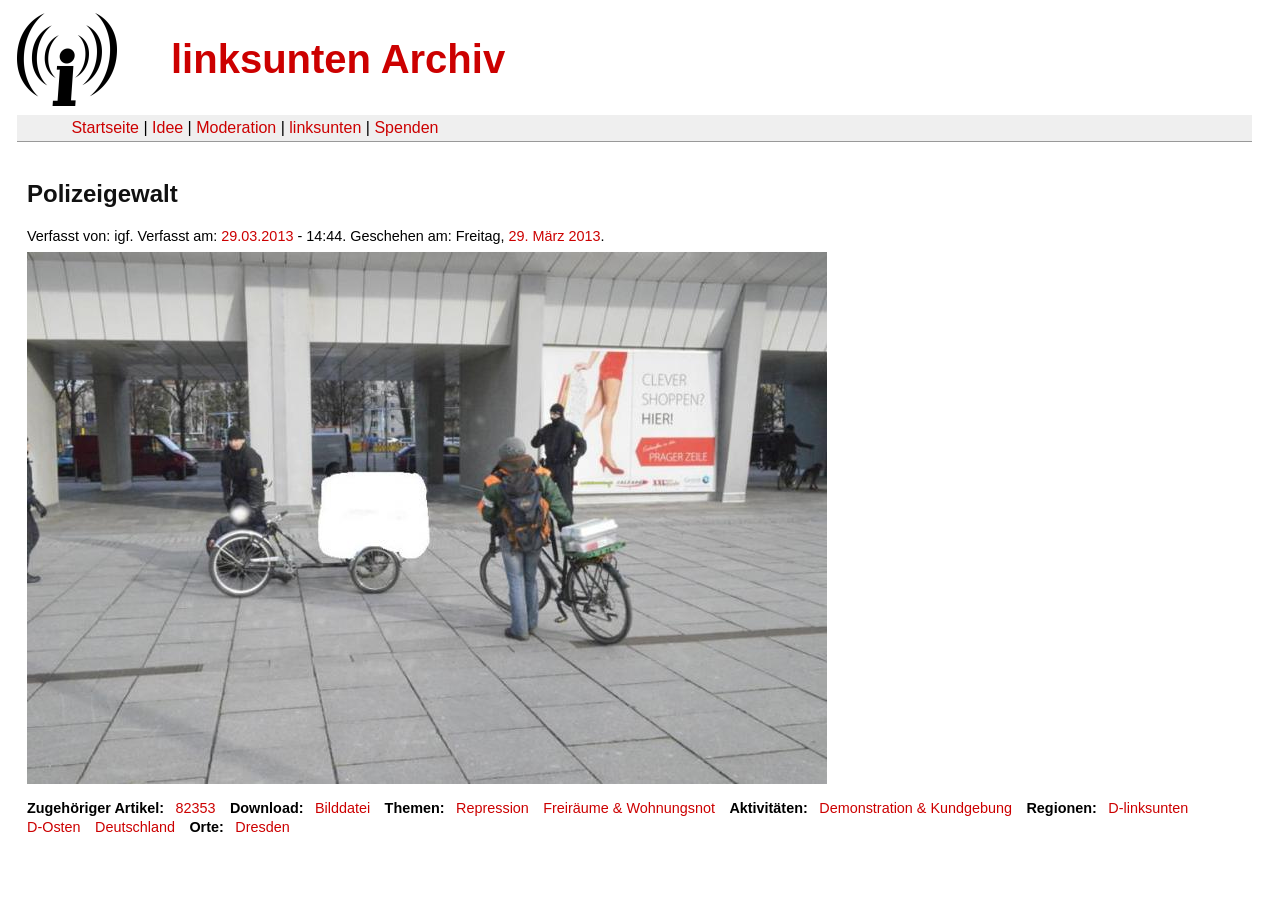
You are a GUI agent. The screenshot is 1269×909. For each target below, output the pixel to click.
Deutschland (135, 827)
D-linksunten (1148, 808)
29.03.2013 (257, 236)
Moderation (236, 127)
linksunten (325, 127)
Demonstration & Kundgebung (915, 808)
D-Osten (54, 827)
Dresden (262, 827)
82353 (196, 808)
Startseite (105, 127)
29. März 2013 (555, 236)
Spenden (406, 127)
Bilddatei (342, 808)
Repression (492, 808)
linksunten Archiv (338, 59)
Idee (167, 127)
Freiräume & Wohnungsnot (629, 808)
